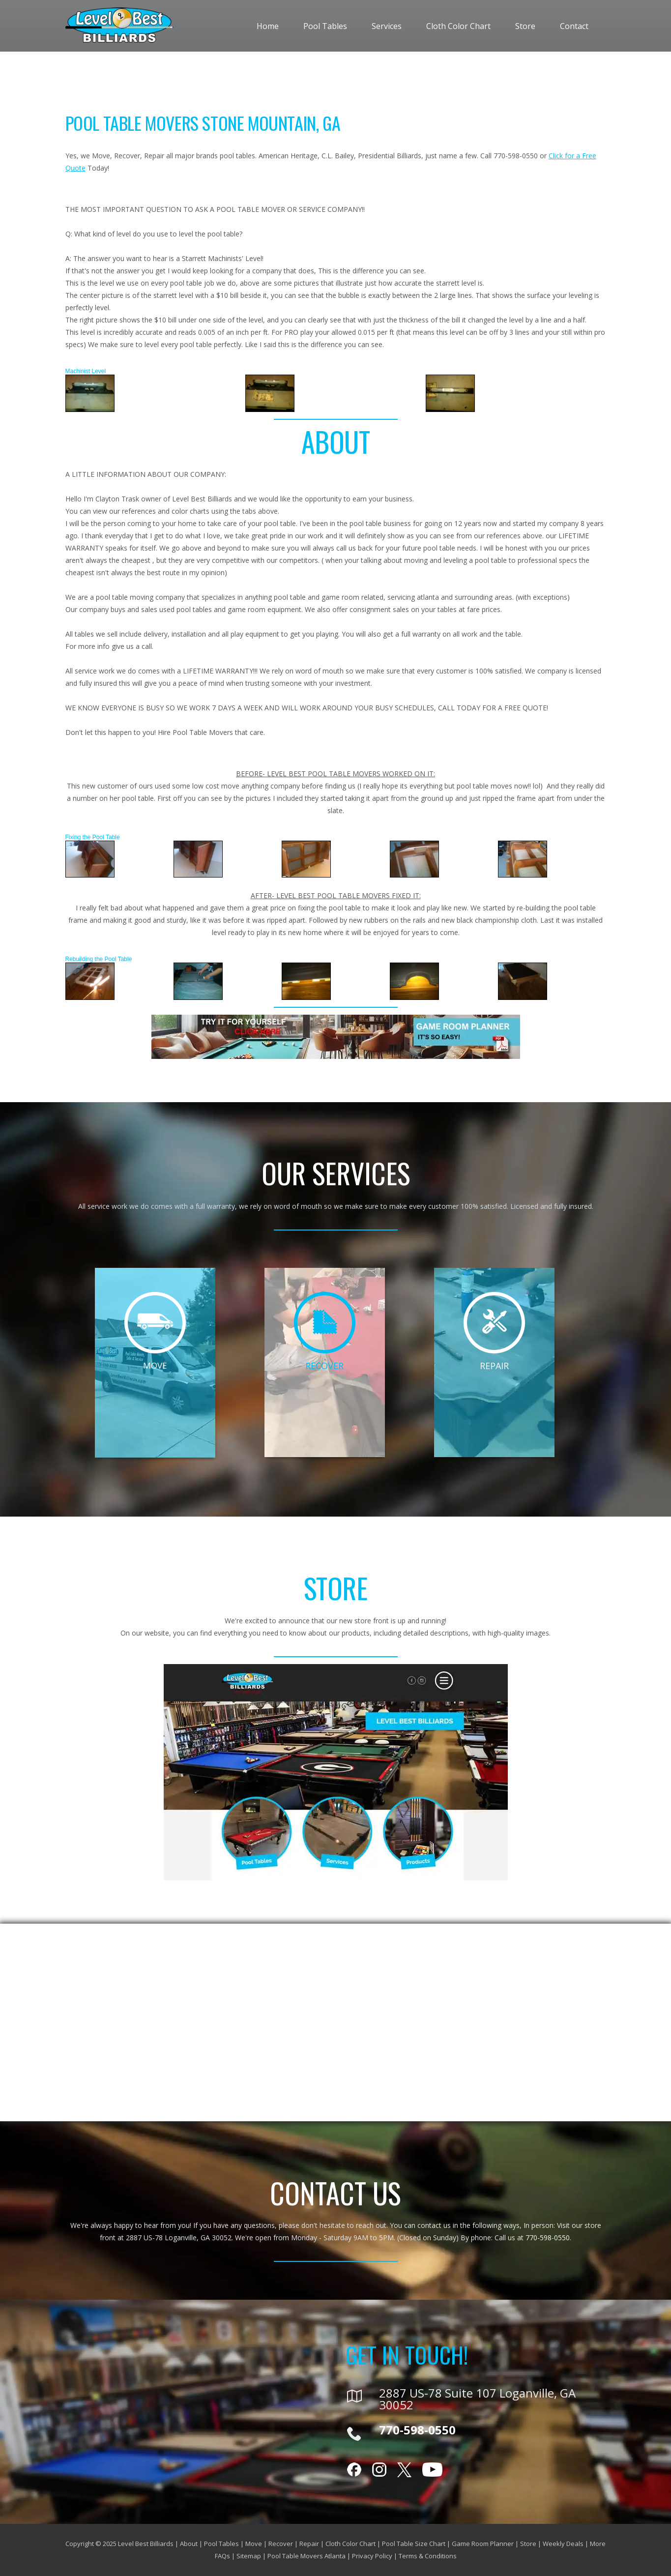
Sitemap (248, 2555)
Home (268, 26)
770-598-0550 (547, 2237)
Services (387, 26)
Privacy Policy (372, 2555)
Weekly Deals (563, 2543)
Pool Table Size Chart (413, 2543)
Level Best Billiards (146, 2543)
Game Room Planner (483, 2543)
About (189, 2543)
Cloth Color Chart (458, 26)
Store (525, 26)
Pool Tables (325, 26)
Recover (280, 2543)
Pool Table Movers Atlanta (306, 2555)
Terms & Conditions (428, 2555)
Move (253, 2543)
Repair (309, 2543)
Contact (574, 26)
